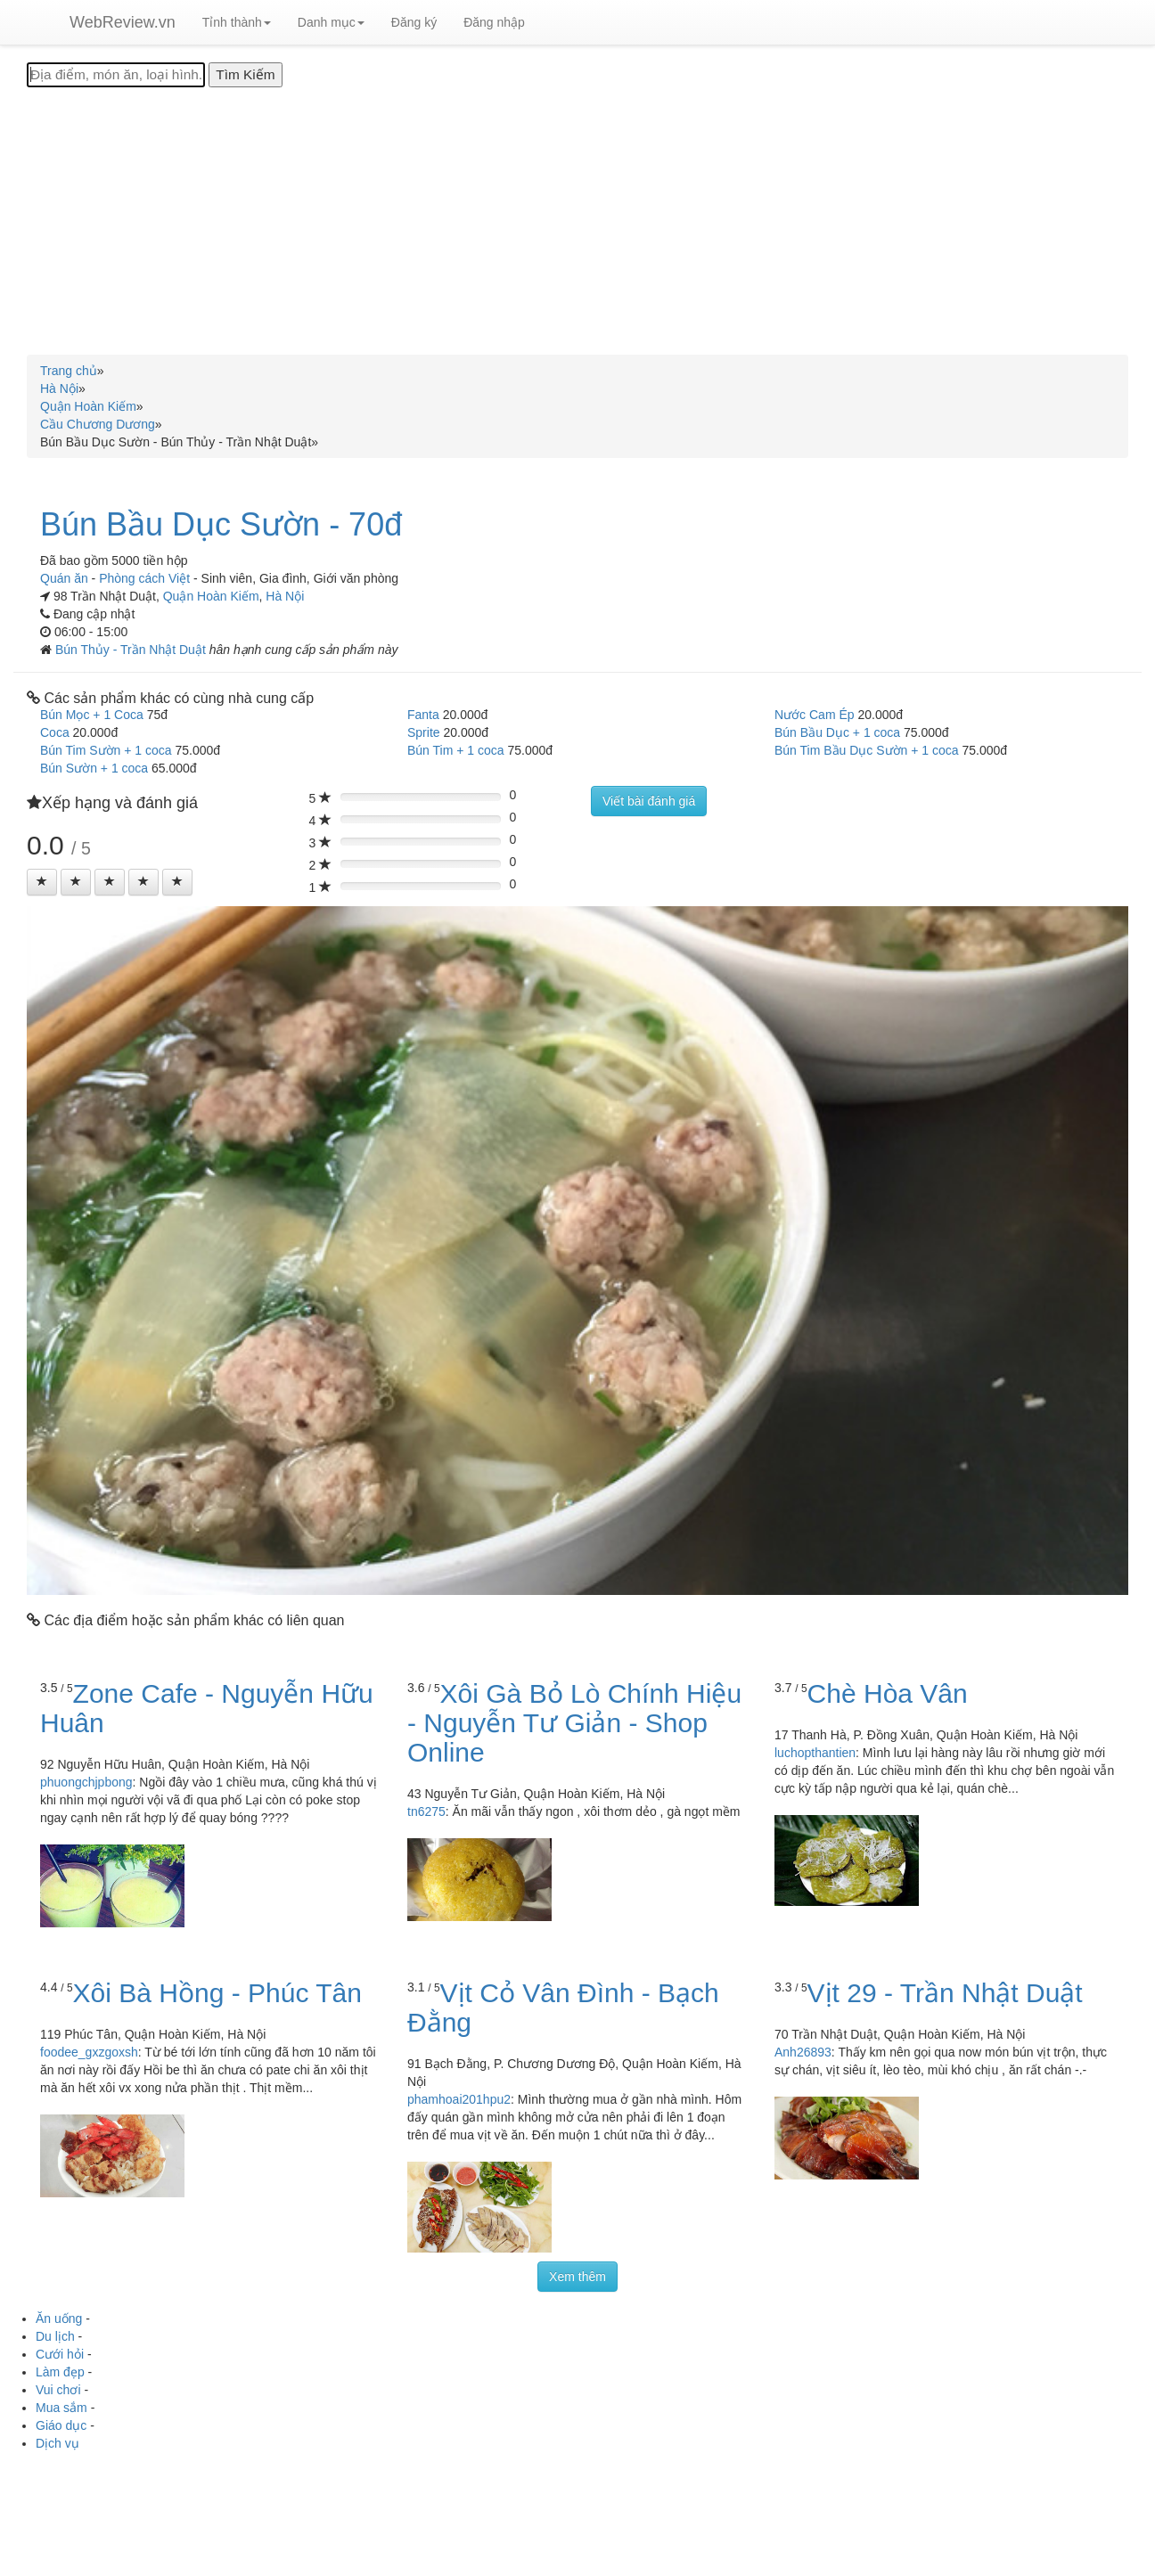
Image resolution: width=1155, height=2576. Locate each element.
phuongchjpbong (86, 1782)
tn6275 (426, 1811)
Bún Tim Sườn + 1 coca (106, 750)
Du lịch (55, 2336)
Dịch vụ (57, 2443)
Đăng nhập (494, 22)
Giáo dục (61, 2425)
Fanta (423, 714)
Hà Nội (285, 596)
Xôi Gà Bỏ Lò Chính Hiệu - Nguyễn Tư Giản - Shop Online (574, 1723)
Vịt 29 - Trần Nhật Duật (945, 1993)
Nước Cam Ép (814, 714)
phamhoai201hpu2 (459, 2099)
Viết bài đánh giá (648, 801)
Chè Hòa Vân (887, 1693)
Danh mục (331, 22)
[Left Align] (42, 882)
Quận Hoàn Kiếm (211, 596)
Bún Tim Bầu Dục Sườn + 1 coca (866, 750)
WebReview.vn (123, 22)
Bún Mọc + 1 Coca (91, 714)
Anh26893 (802, 2052)
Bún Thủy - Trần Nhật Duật (132, 649)
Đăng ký (414, 22)
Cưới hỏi (60, 2354)
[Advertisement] (577, 221)
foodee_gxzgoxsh (89, 2052)
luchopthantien (815, 1753)
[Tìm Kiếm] (245, 74)
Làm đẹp (60, 2372)
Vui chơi (58, 2390)
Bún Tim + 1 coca (455, 750)
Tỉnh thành (236, 22)
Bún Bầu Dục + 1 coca (837, 732)
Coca (55, 732)
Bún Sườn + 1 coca (94, 768)
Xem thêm (577, 2276)
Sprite (423, 732)
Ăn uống (59, 2318)
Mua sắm (61, 2407)
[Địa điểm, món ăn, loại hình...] (116, 74)
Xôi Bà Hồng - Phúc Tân (217, 1993)
